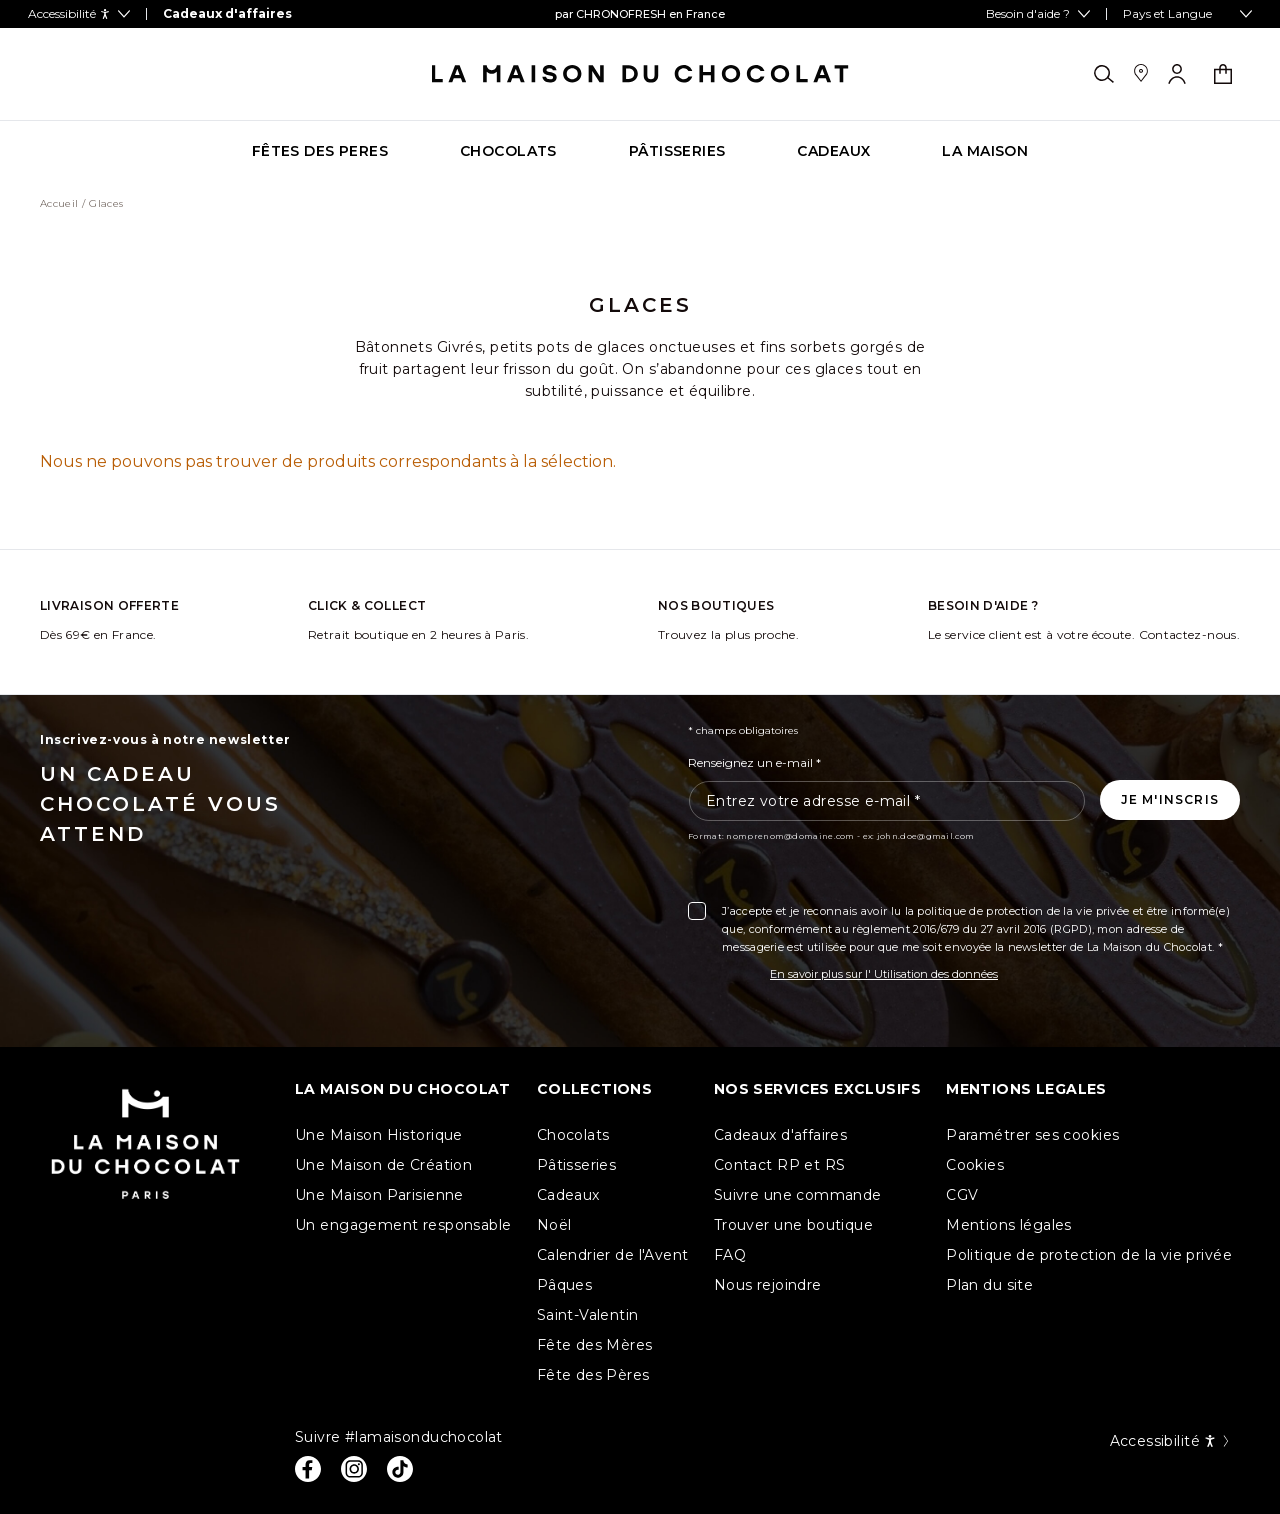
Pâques (565, 1285)
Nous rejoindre (768, 1285)
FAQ (730, 1255)
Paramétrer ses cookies (1032, 1135)
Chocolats (573, 1135)
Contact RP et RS (780, 1165)
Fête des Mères (595, 1345)
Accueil (59, 204)
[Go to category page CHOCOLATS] (508, 151)
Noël (554, 1225)
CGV (962, 1195)
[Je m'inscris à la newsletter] (1170, 800)
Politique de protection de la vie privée (1089, 1255)
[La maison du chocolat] (640, 74)
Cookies (975, 1165)
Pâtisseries (577, 1165)
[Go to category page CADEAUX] (833, 151)
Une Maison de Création (383, 1165)
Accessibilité (1171, 1441)
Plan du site (989, 1285)
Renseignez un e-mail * (754, 762)
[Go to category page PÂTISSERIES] (677, 151)
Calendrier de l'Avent (613, 1255)
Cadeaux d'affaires (781, 1135)
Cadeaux (568, 1195)
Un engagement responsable (403, 1225)
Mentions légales (1009, 1225)
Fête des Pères (593, 1375)
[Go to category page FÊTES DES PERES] (320, 151)
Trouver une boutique (793, 1225)
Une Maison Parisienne (379, 1195)
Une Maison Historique (379, 1135)
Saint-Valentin (588, 1315)
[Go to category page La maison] (985, 151)
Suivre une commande (798, 1195)
